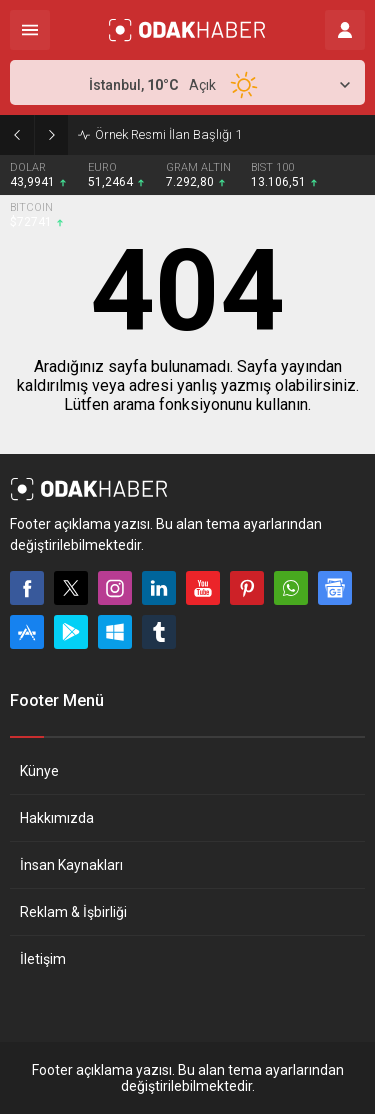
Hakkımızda (57, 818)
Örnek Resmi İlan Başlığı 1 (168, 134)
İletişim (43, 959)
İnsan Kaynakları (71, 865)
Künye (39, 771)
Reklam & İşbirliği (73, 912)
